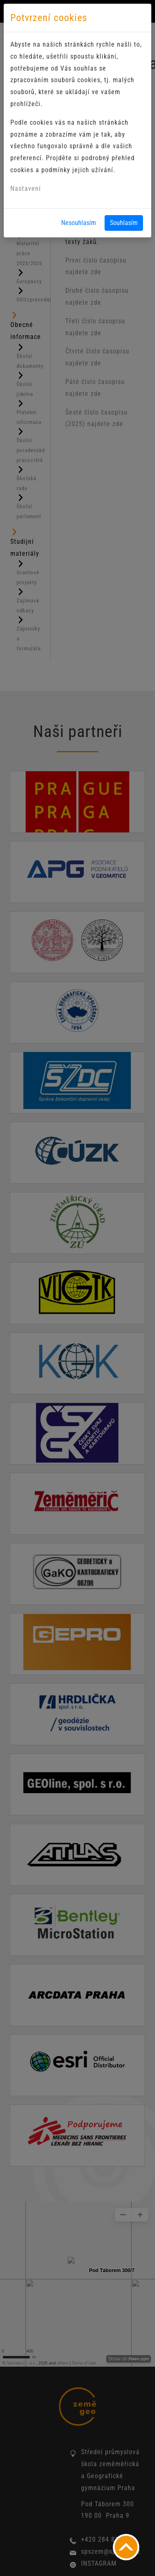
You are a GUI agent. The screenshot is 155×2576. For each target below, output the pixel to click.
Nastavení (25, 188)
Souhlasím (124, 223)
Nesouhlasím (78, 223)
